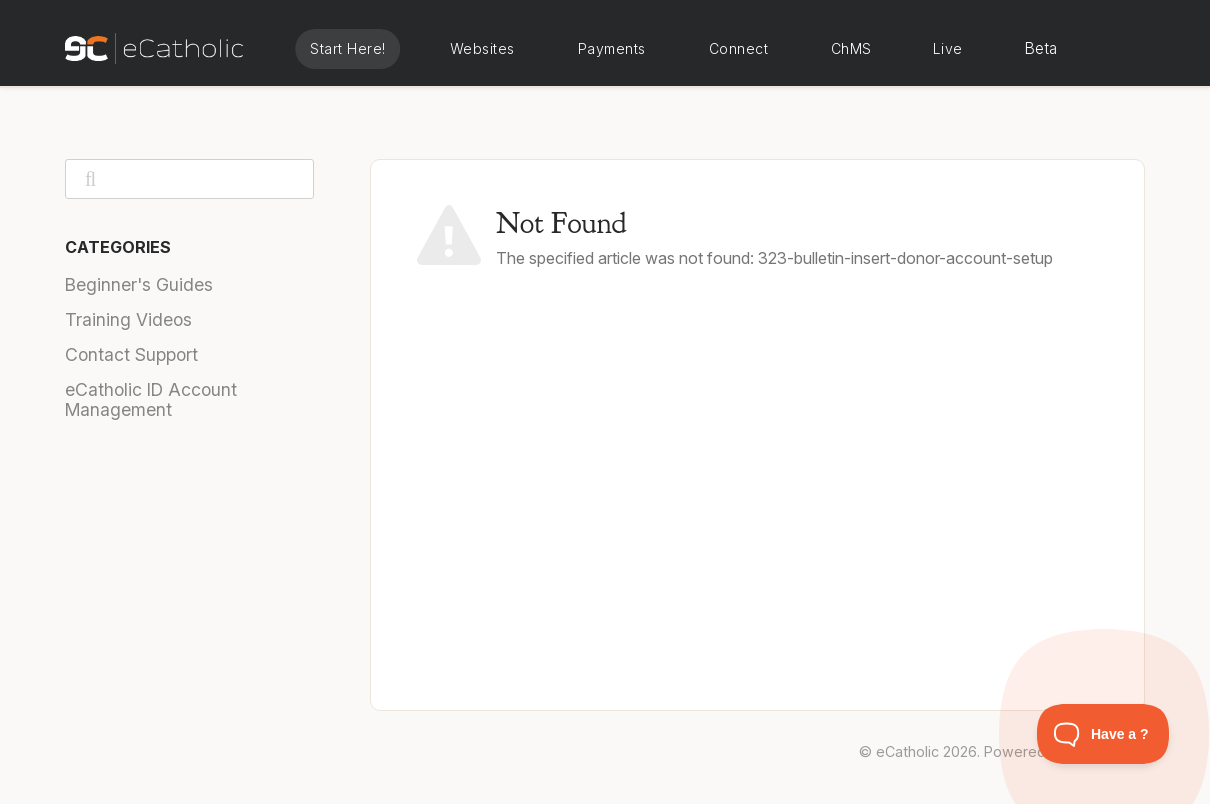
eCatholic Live (946, 49)
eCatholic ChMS (850, 49)
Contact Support (131, 354)
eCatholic (907, 751)
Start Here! (348, 48)
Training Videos (128, 319)
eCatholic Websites (482, 49)
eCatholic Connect (738, 49)
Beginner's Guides (139, 284)
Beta (1041, 48)
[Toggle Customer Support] (1103, 734)
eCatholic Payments (611, 49)
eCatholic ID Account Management (151, 399)
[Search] (189, 179)
